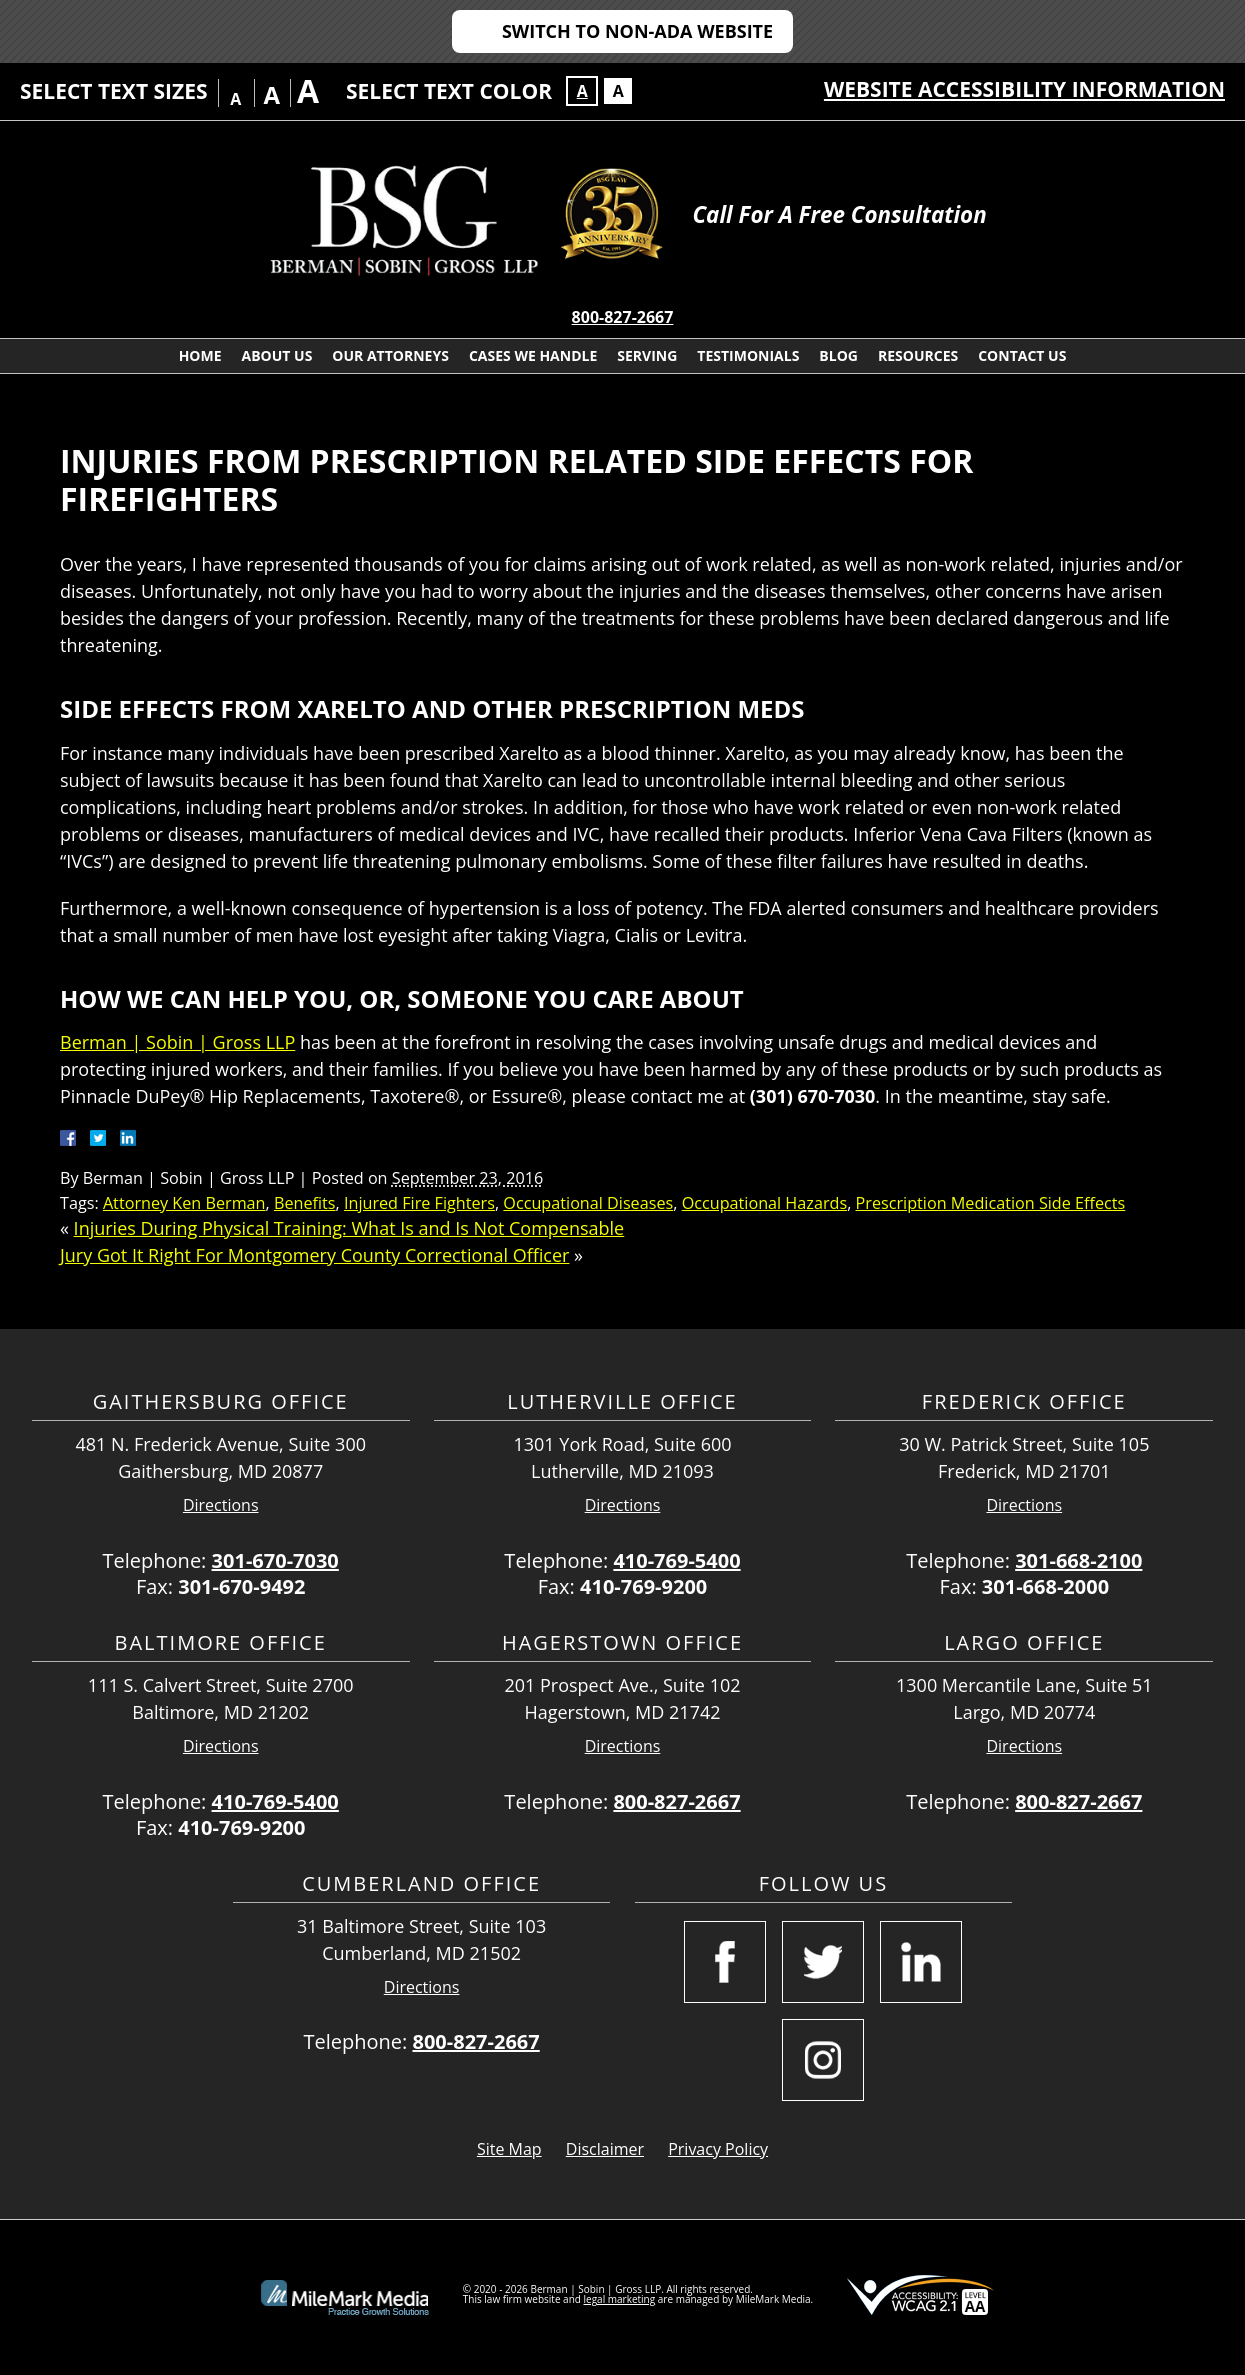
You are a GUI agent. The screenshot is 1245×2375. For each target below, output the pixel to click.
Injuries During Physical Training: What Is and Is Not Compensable (349, 1228)
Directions (221, 1505)
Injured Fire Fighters (419, 1203)
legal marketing (620, 2299)
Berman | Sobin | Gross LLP (177, 1042)
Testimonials (748, 355)
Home (200, 355)
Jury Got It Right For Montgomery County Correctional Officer (314, 1255)
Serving (647, 355)
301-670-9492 (241, 1586)
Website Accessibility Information (1024, 89)
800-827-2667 (623, 317)
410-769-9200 (643, 1586)
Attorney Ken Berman (184, 1203)
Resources (918, 355)
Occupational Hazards (764, 1203)
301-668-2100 (1078, 1560)
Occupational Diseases (588, 1203)
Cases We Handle (533, 355)
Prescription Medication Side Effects (991, 1203)
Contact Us (1022, 355)
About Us (277, 355)
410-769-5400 (676, 1560)
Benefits (305, 1203)
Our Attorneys (390, 355)
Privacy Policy (718, 2149)
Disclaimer (605, 2149)
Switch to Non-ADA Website (637, 31)
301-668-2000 (1045, 1586)
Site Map (509, 2149)
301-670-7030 (275, 1560)
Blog (838, 355)
